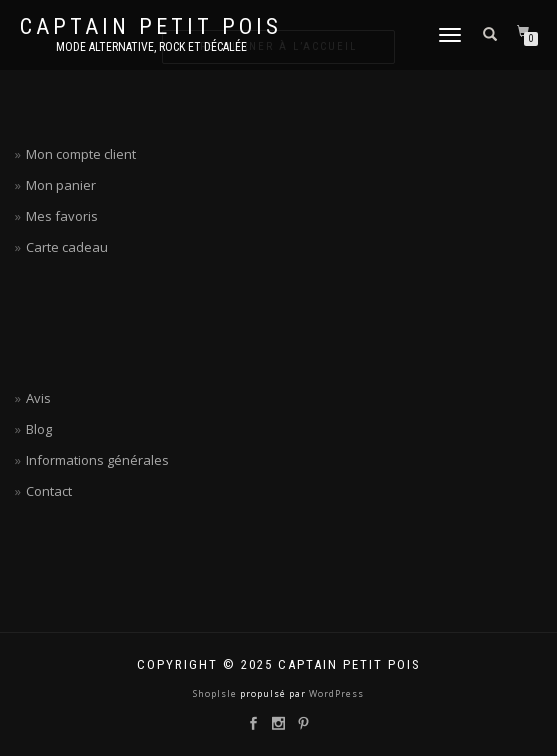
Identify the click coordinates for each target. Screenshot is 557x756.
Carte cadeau (67, 247)
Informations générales (97, 460)
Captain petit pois (151, 27)
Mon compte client (81, 154)
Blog (39, 429)
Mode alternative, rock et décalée (151, 47)
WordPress (335, 693)
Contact (49, 491)
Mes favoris (62, 216)
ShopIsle (216, 693)
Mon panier (61, 185)
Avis (38, 398)
